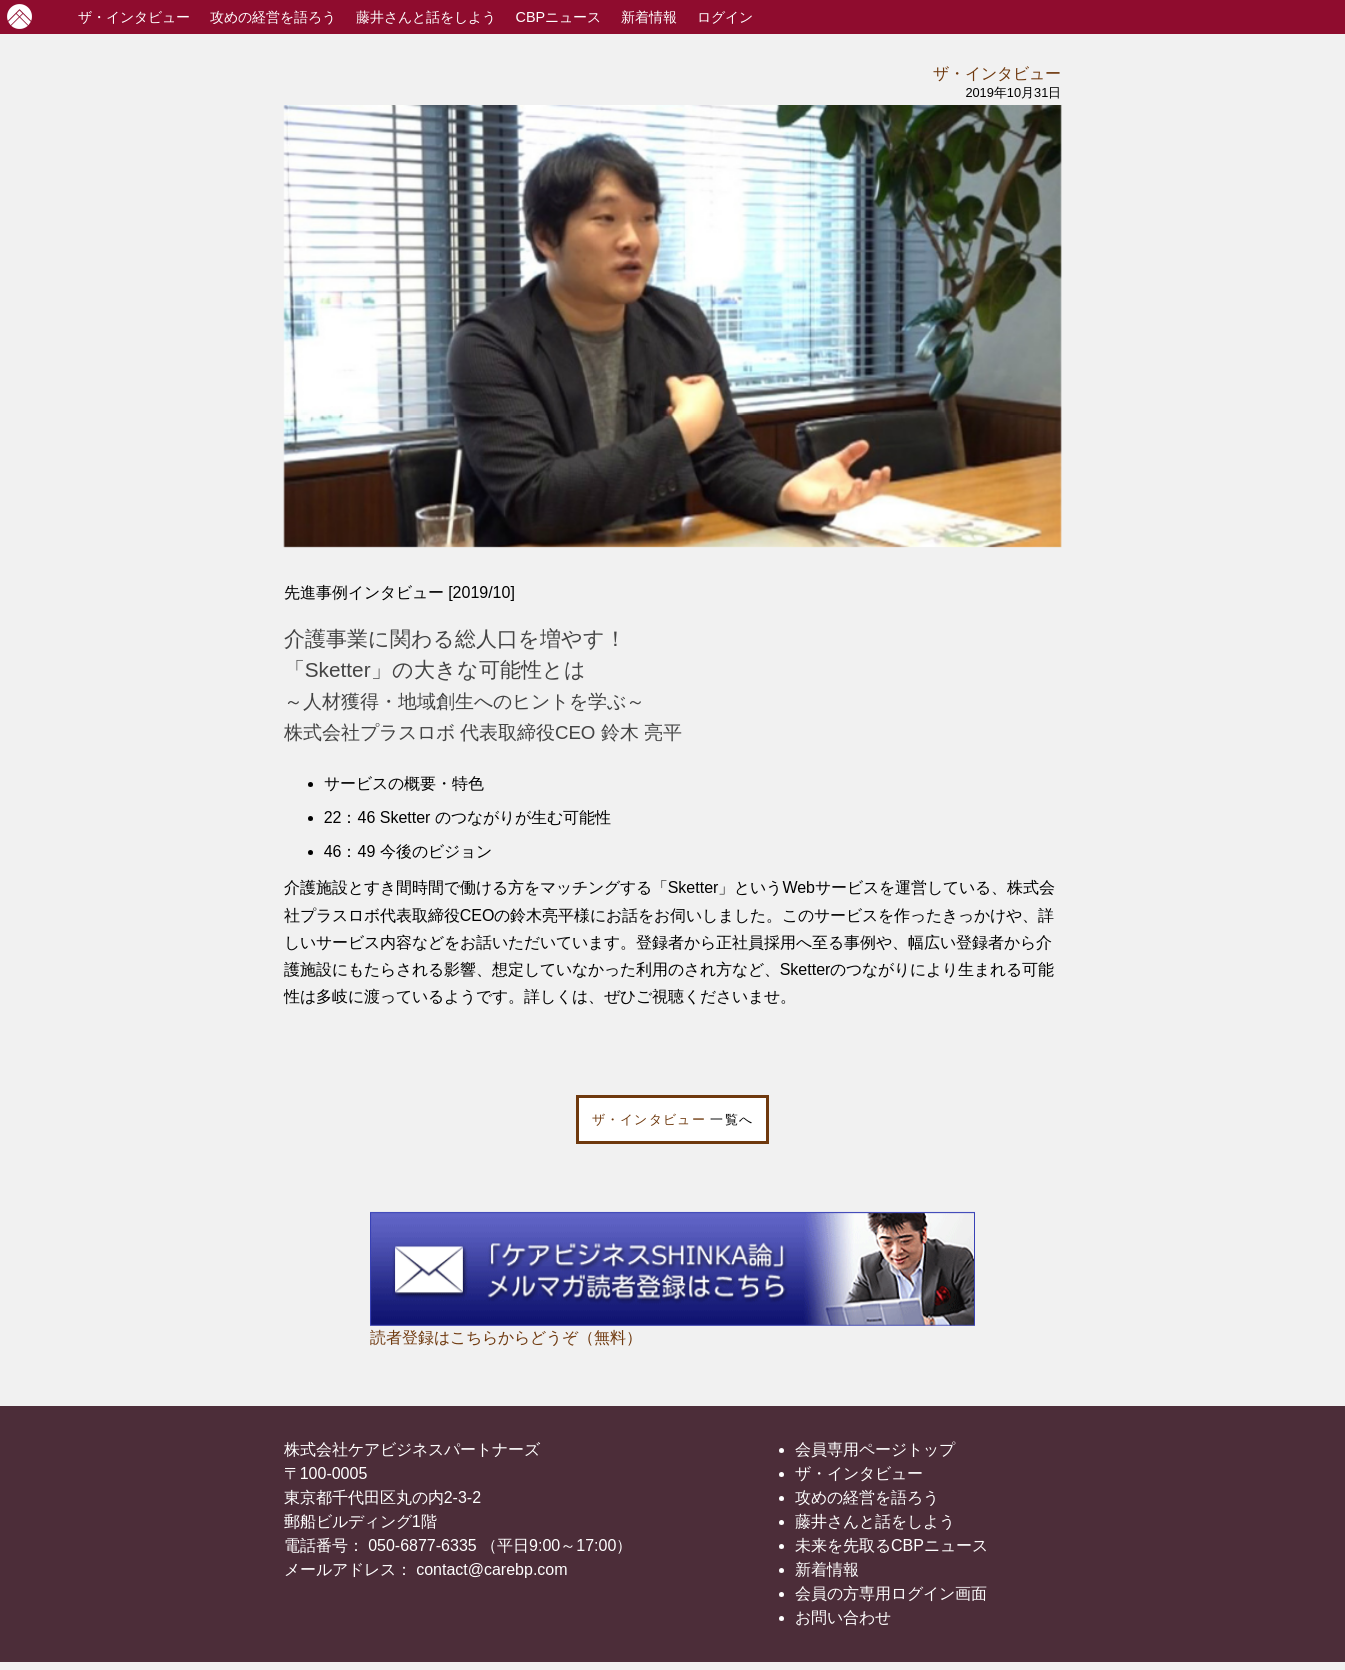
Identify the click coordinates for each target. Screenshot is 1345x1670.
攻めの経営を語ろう (867, 1497)
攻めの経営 (273, 17)
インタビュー (134, 17)
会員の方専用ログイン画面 (891, 1593)
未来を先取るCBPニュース (891, 1545)
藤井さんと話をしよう (426, 17)
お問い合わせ (843, 1617)
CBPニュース (559, 17)
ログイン (725, 17)
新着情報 (649, 17)
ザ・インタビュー (997, 73)
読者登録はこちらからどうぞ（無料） (506, 1337)
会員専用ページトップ (875, 1449)
